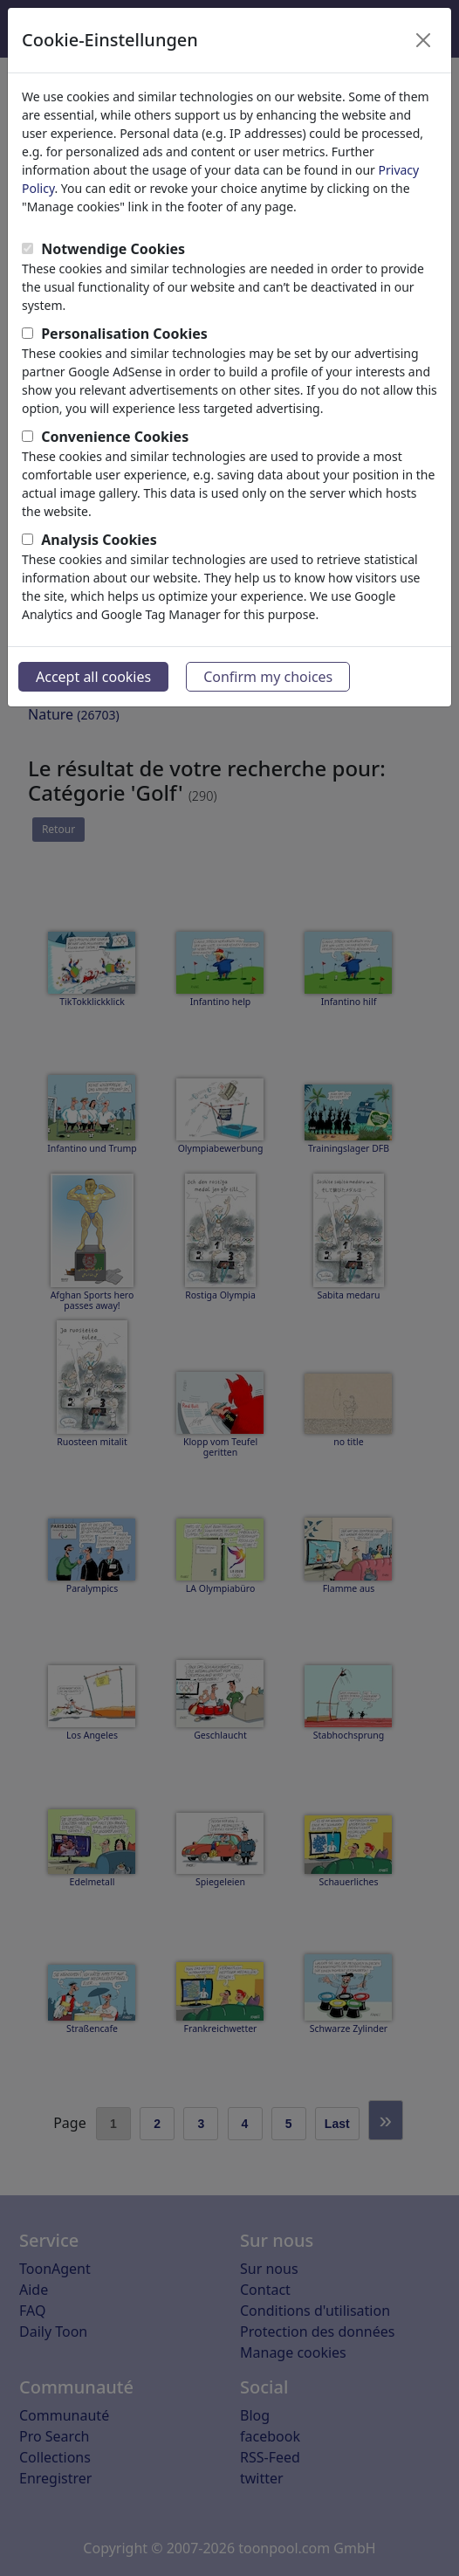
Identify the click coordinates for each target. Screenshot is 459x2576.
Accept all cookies (93, 676)
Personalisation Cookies (124, 333)
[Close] (423, 40)
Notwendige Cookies (113, 248)
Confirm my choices (267, 676)
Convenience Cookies (114, 436)
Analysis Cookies (99, 539)
